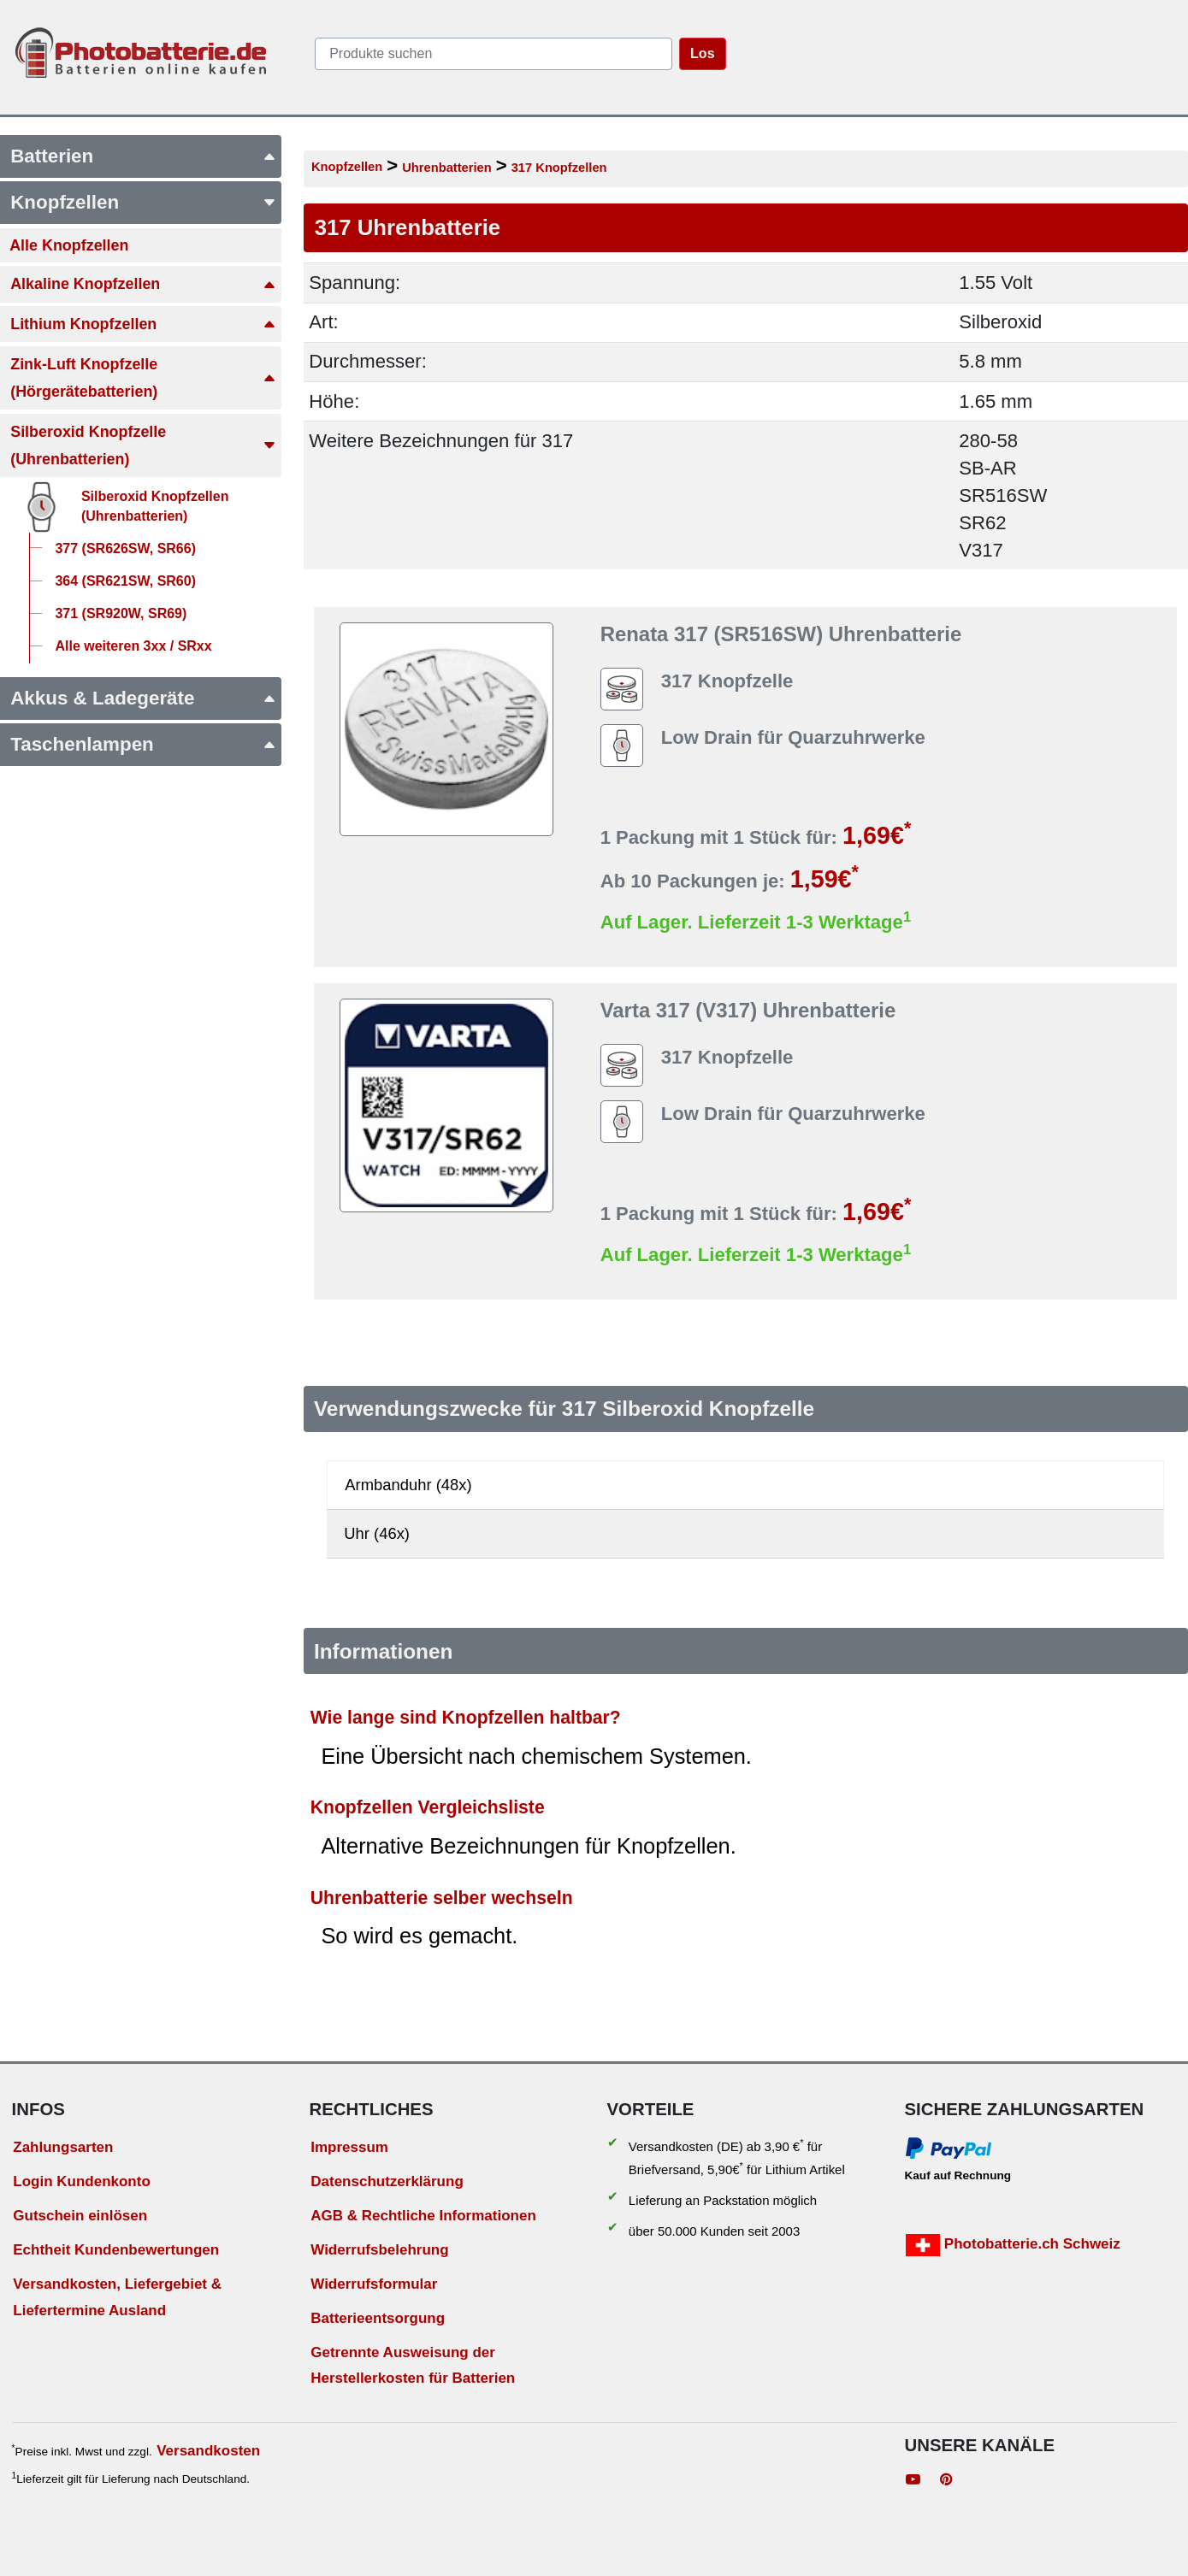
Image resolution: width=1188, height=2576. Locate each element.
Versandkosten (208, 2451)
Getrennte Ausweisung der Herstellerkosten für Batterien (412, 2365)
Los (702, 53)
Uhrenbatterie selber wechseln (441, 1897)
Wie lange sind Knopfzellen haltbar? (465, 1717)
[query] (493, 54)
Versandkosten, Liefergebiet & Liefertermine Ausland (117, 2297)
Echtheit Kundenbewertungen (116, 2250)
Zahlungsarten (63, 2147)
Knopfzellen (346, 167)
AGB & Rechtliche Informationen (423, 2216)
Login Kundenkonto (82, 2181)
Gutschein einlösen (80, 2216)
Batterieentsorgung (377, 2318)
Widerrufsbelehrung (379, 2250)
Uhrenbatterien (447, 167)
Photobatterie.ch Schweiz (1013, 2245)
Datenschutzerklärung (387, 2181)
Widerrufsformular (373, 2284)
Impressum (349, 2147)
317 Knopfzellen (559, 167)
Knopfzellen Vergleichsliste (427, 1807)
